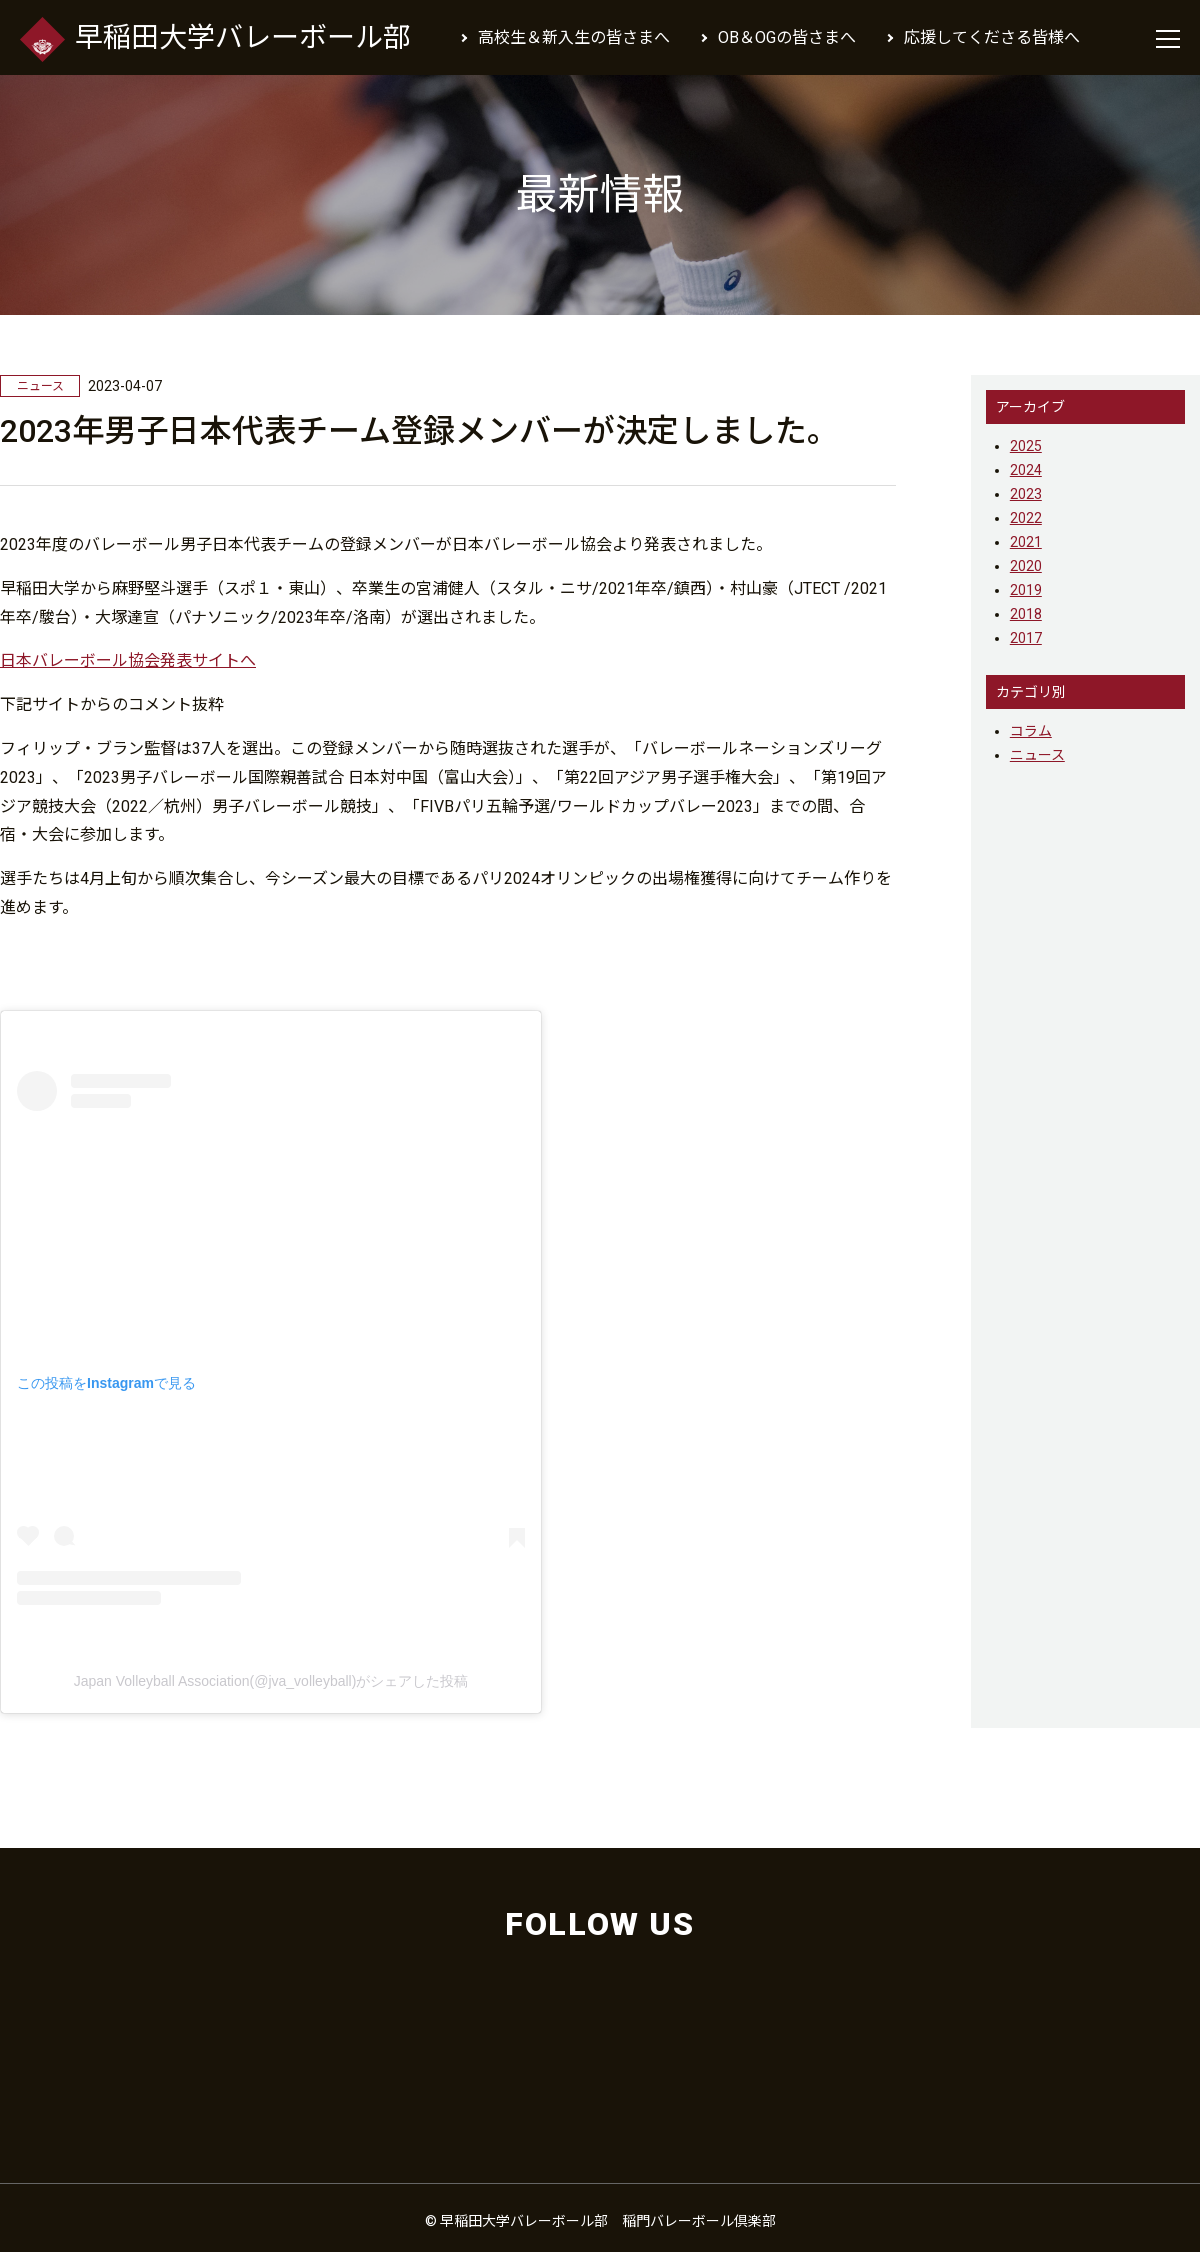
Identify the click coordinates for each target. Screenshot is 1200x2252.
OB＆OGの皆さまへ (787, 38)
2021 (1026, 542)
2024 (1026, 470)
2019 (1026, 590)
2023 (1026, 494)
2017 (1026, 638)
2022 (1026, 518)
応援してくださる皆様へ (992, 38)
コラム (1031, 731)
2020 (1026, 566)
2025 (1026, 446)
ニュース (1037, 755)
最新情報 (600, 194)
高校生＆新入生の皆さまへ (574, 38)
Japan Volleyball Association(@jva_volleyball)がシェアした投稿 (271, 1681)
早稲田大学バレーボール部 (215, 38)
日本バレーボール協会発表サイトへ (128, 660)
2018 (1026, 614)
